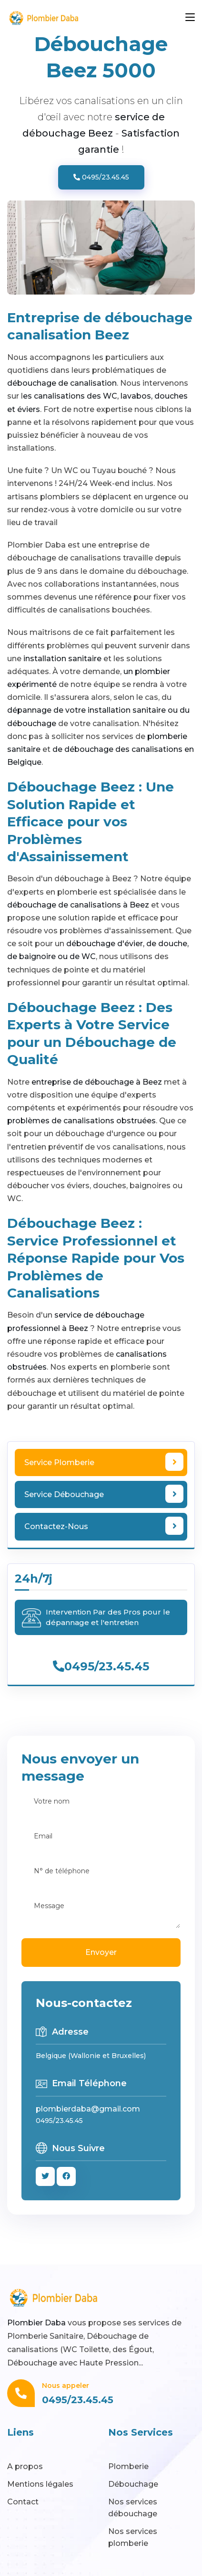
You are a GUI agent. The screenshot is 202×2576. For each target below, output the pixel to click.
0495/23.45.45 (101, 177)
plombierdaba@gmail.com (88, 2108)
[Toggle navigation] (190, 17)
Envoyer (101, 1952)
